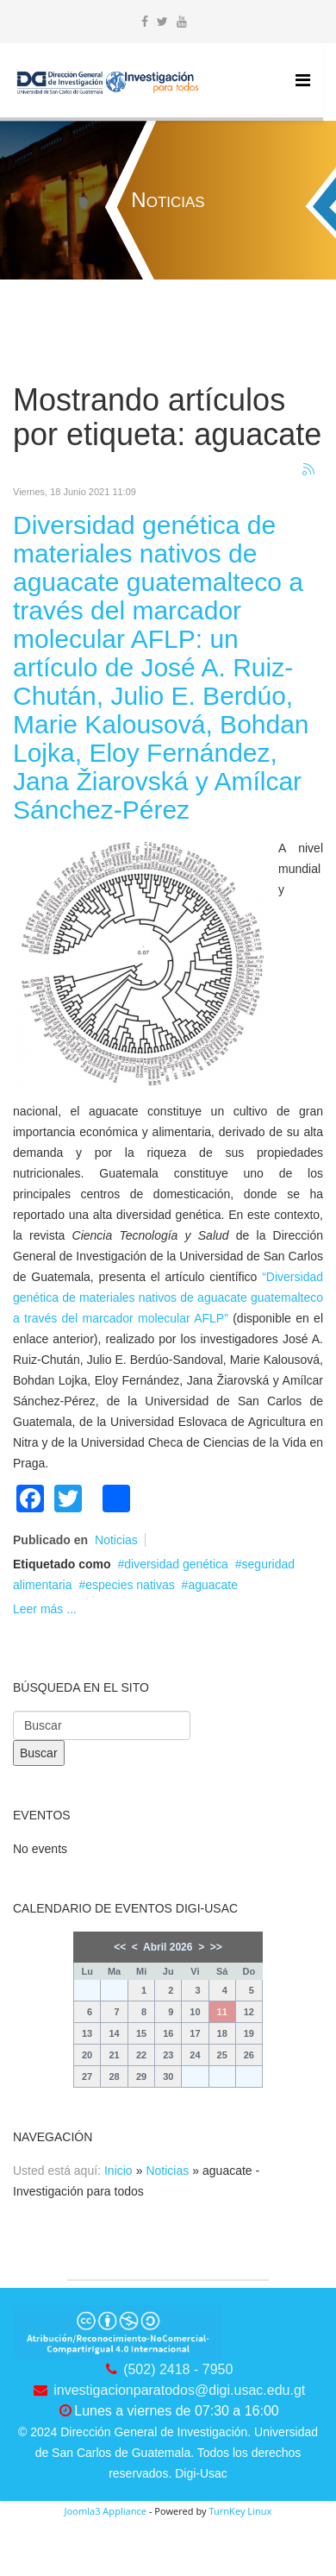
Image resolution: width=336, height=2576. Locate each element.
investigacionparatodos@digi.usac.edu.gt (179, 2390)
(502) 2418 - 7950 (178, 2369)
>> (216, 1947)
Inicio (118, 2170)
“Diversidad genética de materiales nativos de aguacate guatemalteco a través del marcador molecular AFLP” (168, 1297)
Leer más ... (45, 1609)
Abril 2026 (167, 1947)
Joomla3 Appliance (105, 2510)
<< (120, 1947)
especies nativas (130, 1585)
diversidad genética (176, 1564)
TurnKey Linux (239, 2510)
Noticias (116, 1540)
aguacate (213, 1585)
